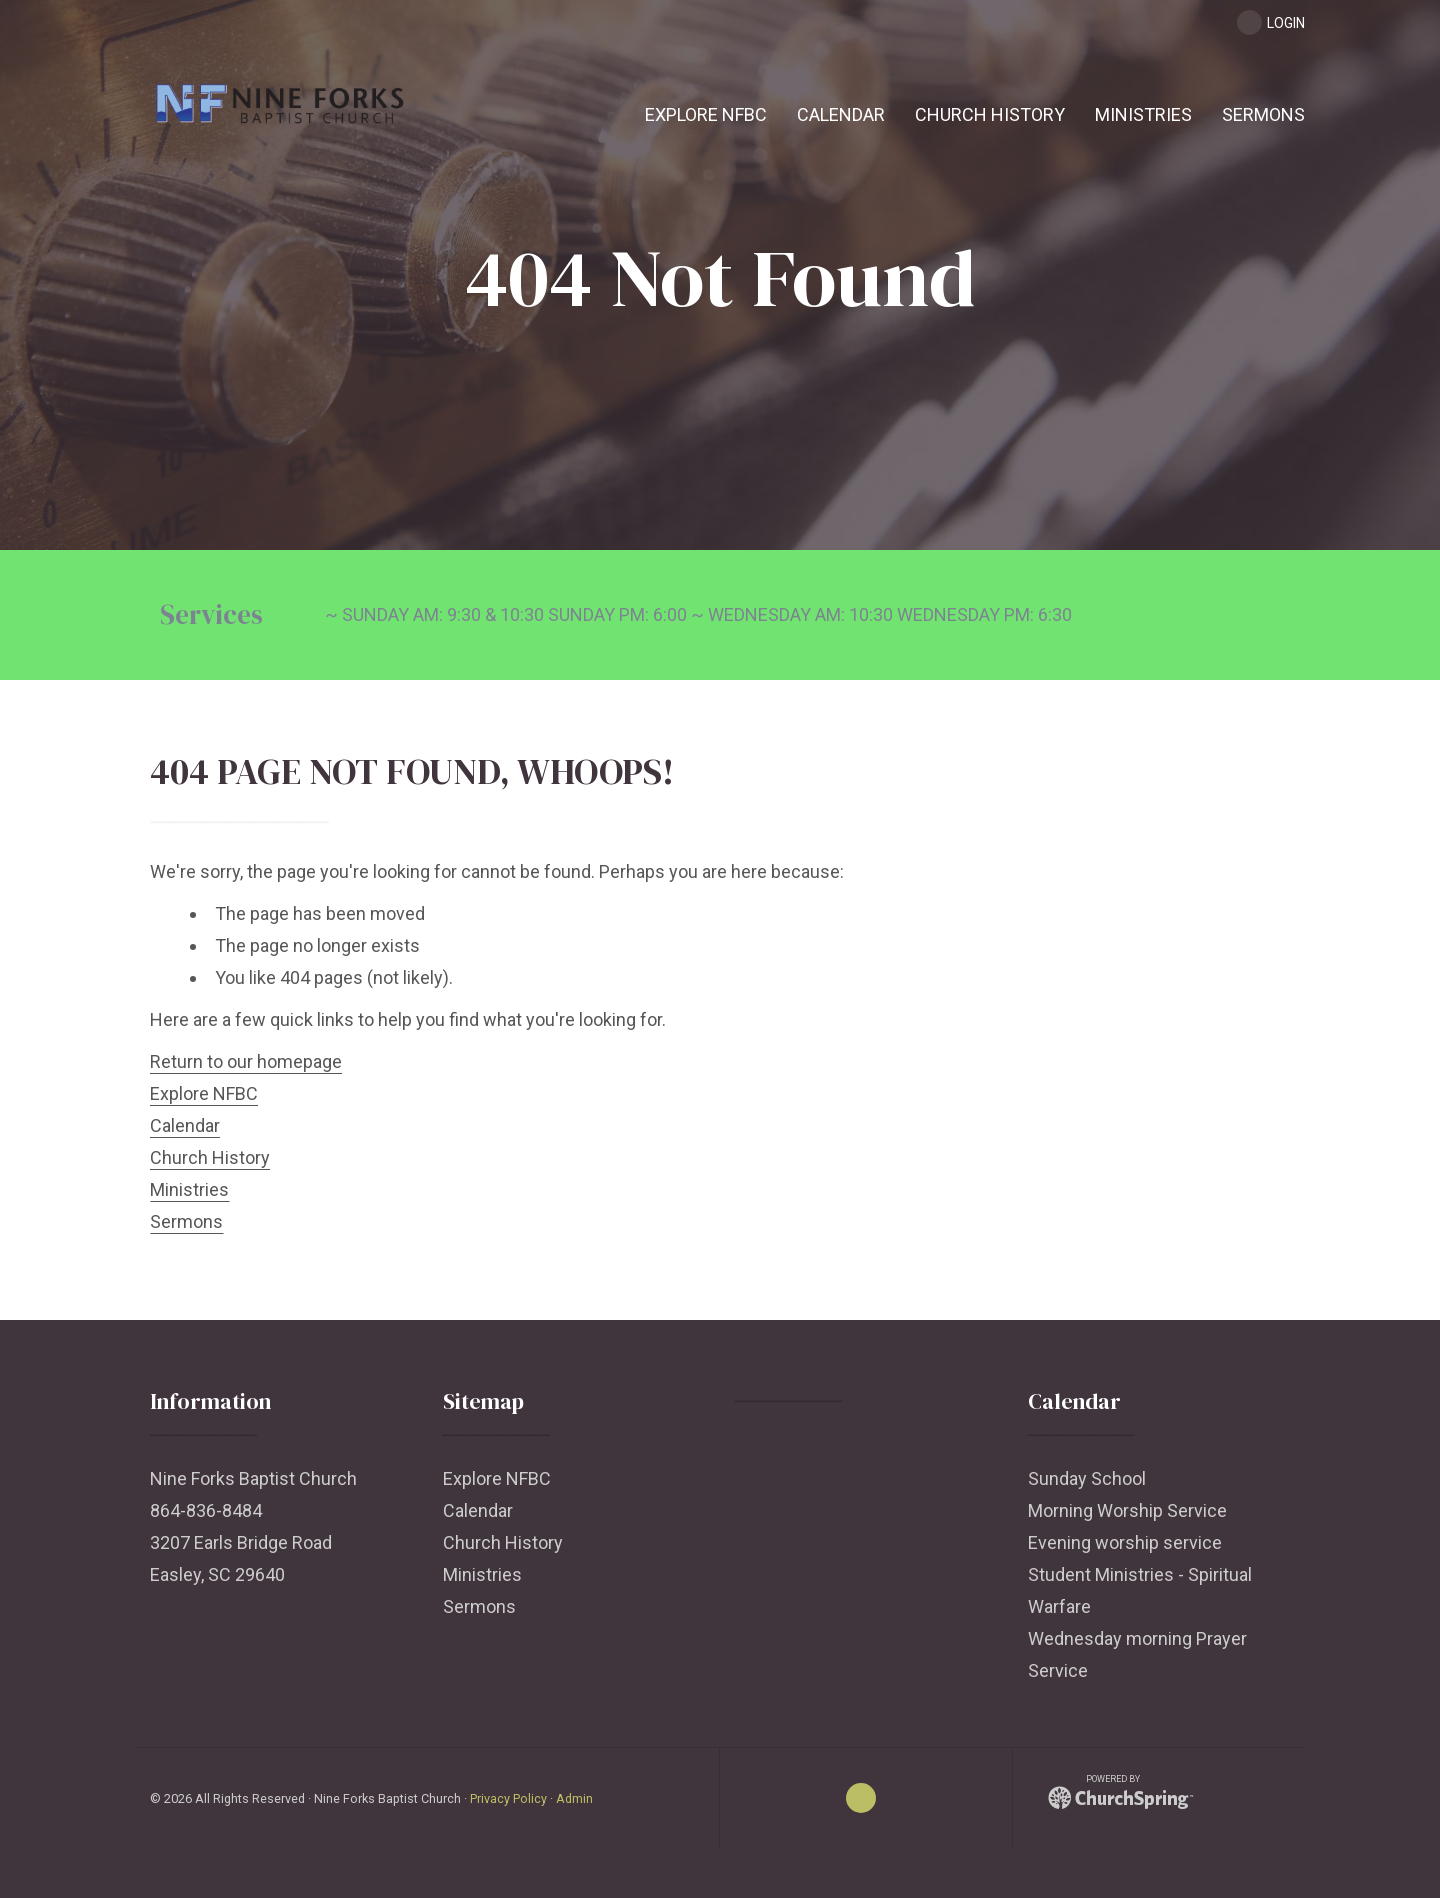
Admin (574, 1798)
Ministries (189, 1189)
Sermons (186, 1221)
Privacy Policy (508, 1798)
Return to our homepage (246, 1061)
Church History (210, 1157)
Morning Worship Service (1127, 1510)
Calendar (185, 1125)
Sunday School (1087, 1478)
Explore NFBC (204, 1093)
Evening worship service (1125, 1542)
